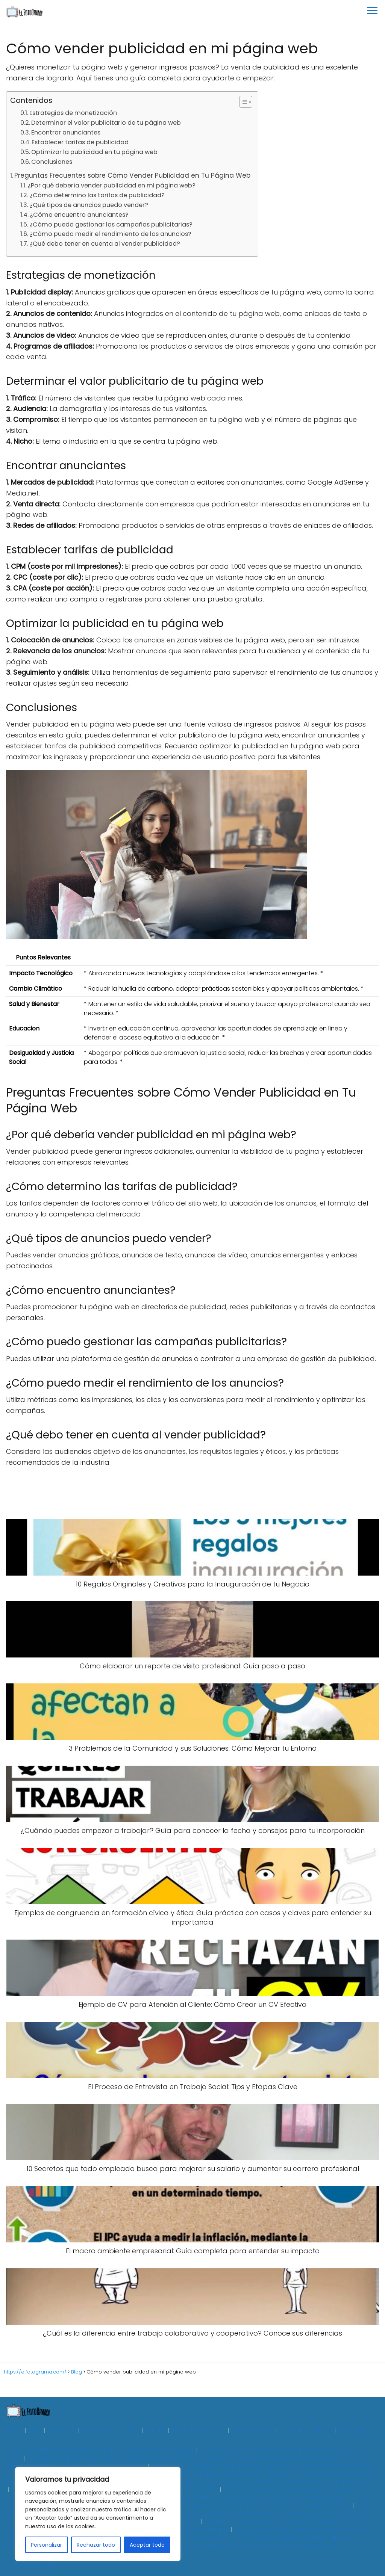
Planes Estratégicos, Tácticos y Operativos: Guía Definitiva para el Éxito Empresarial (222, 2545)
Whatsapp (352, 2430)
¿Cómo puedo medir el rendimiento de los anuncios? (110, 234)
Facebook (61, 2430)
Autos (13, 2430)
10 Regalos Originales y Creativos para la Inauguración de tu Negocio (99, 2450)
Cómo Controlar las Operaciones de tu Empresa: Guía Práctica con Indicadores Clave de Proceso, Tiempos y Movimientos (190, 2509)
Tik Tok (322, 2430)
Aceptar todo (147, 2545)
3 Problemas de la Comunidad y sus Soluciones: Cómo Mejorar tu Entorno (129, 2458)
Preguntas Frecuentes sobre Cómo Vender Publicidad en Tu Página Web (132, 175)
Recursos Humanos (198, 2430)
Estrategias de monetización (73, 113)
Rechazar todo (96, 2545)
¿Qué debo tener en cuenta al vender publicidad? (104, 243)
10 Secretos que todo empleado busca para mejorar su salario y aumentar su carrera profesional (240, 2482)
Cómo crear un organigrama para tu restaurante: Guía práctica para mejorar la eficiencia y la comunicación (200, 2506)
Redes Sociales (252, 2430)
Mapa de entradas (31, 2565)
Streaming (293, 2430)
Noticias (128, 2430)
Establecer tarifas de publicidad (80, 142)
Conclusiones (51, 161)
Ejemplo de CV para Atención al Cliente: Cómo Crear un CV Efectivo (206, 2474)
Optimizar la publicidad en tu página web (94, 152)
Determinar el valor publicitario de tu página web (106, 122)
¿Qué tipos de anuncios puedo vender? (88, 205)
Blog (35, 2430)
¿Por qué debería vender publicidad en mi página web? (111, 185)
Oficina (155, 2430)
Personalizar (46, 2545)
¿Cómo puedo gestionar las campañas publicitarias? (110, 224)
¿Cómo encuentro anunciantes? (79, 214)
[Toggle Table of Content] (241, 101)
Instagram (96, 2430)
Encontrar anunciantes (65, 132)
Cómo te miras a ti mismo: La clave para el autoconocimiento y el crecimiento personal (190, 2517)
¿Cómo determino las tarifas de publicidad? (97, 195)
